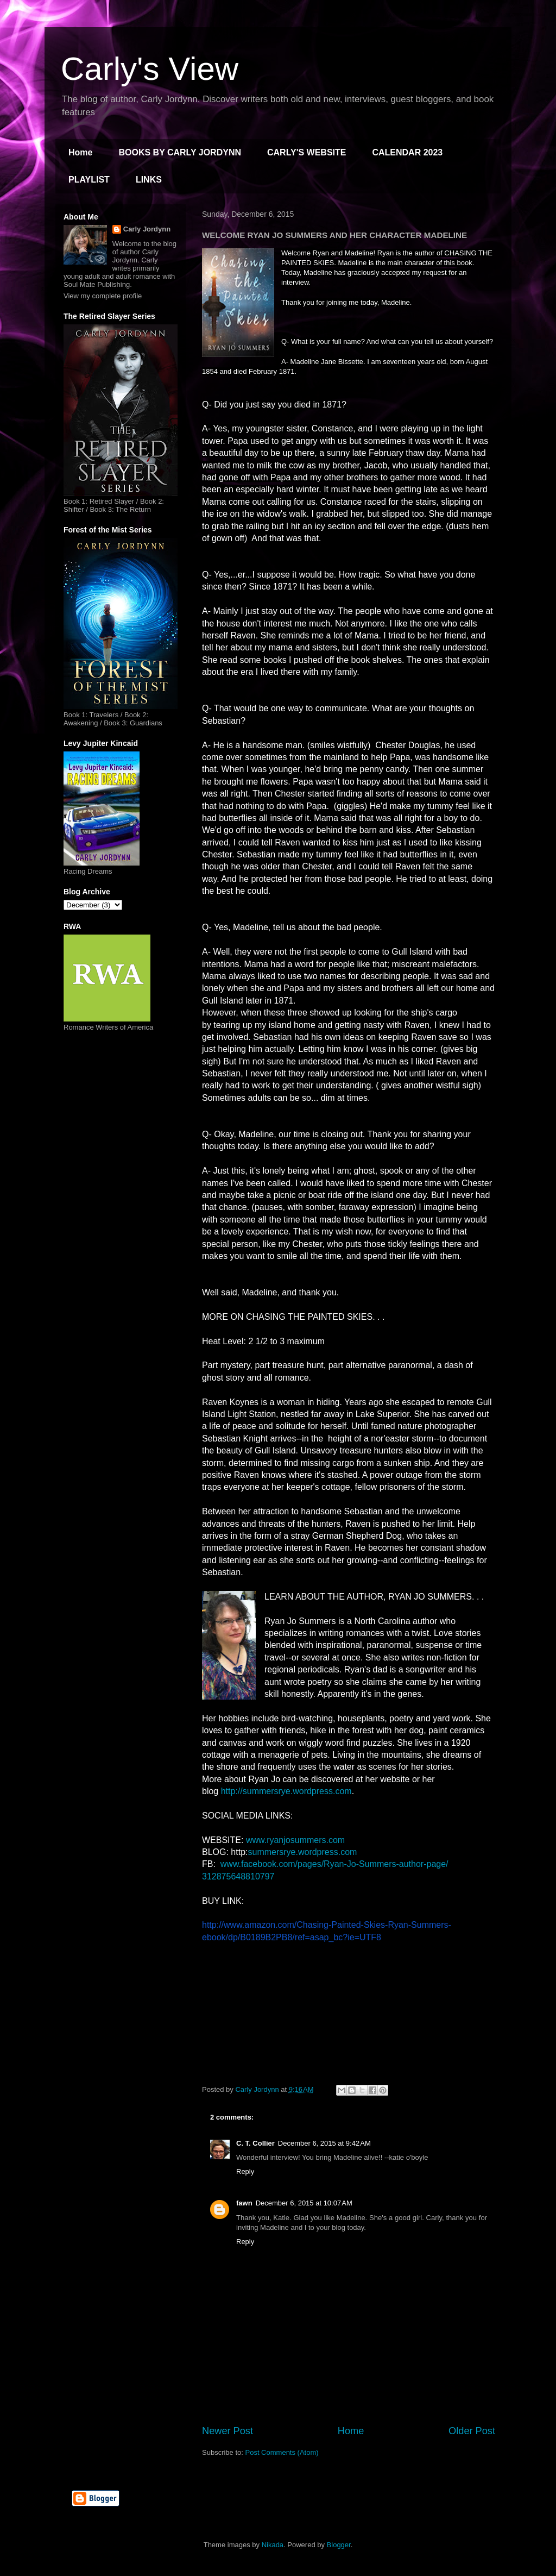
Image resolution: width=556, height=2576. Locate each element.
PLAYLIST (89, 179)
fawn (244, 2203)
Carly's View (149, 69)
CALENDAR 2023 (407, 152)
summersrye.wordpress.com (302, 1852)
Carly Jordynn (146, 229)
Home (80, 152)
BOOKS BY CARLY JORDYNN (179, 152)
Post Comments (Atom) (282, 2452)
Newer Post (227, 2430)
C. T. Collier (255, 2143)
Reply (245, 2171)
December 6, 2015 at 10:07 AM (304, 2203)
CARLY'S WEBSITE (306, 152)
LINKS (149, 179)
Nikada (272, 2545)
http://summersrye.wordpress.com (286, 1791)
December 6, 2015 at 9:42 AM (324, 2143)
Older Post (471, 2430)
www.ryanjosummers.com (295, 1840)
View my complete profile (103, 296)
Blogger (339, 2545)
